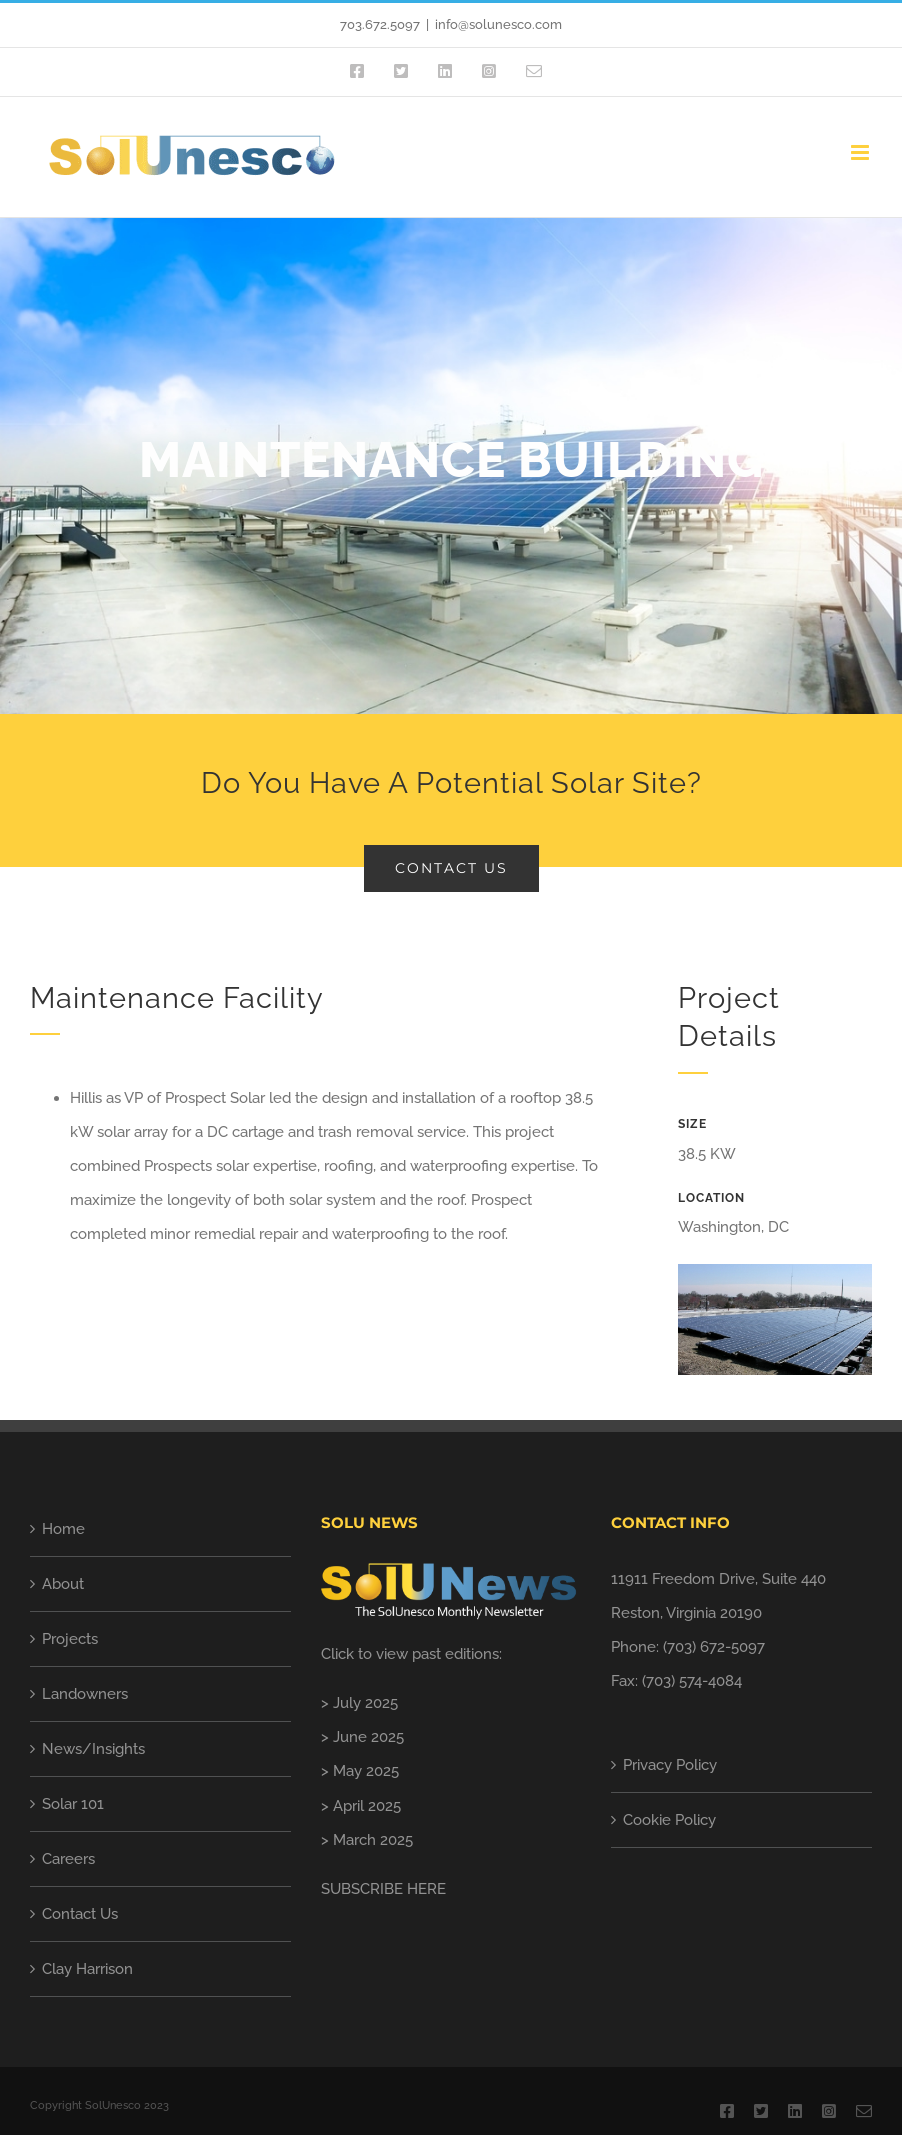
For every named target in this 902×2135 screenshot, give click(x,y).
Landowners (85, 1694)
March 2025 (373, 1840)
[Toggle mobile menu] (861, 152)
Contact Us (80, 1914)
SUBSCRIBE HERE (383, 1889)
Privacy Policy (670, 1765)
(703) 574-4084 (692, 1681)
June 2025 (368, 1737)
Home (63, 1529)
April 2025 (367, 1806)
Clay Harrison (87, 1969)
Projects (70, 1639)
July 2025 (365, 1703)
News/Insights (93, 1749)
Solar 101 (73, 1804)
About (63, 1584)
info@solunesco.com (498, 24)
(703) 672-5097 (714, 1647)
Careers (68, 1859)
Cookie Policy (669, 1820)
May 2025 (366, 1771)
